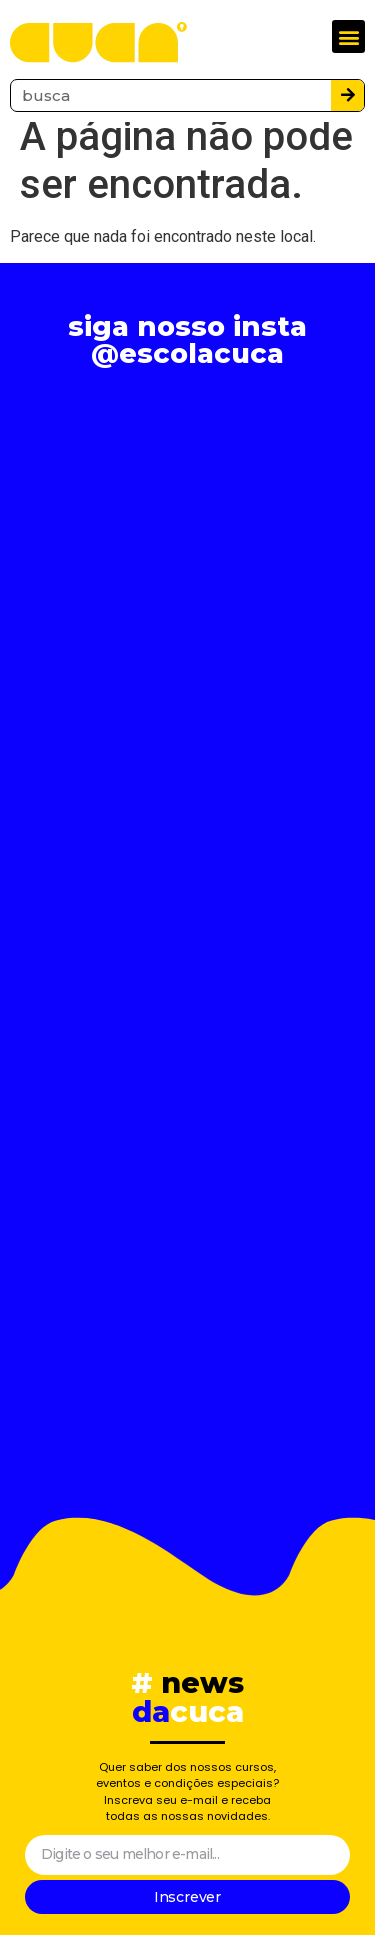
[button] (348, 36)
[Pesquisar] (347, 95)
